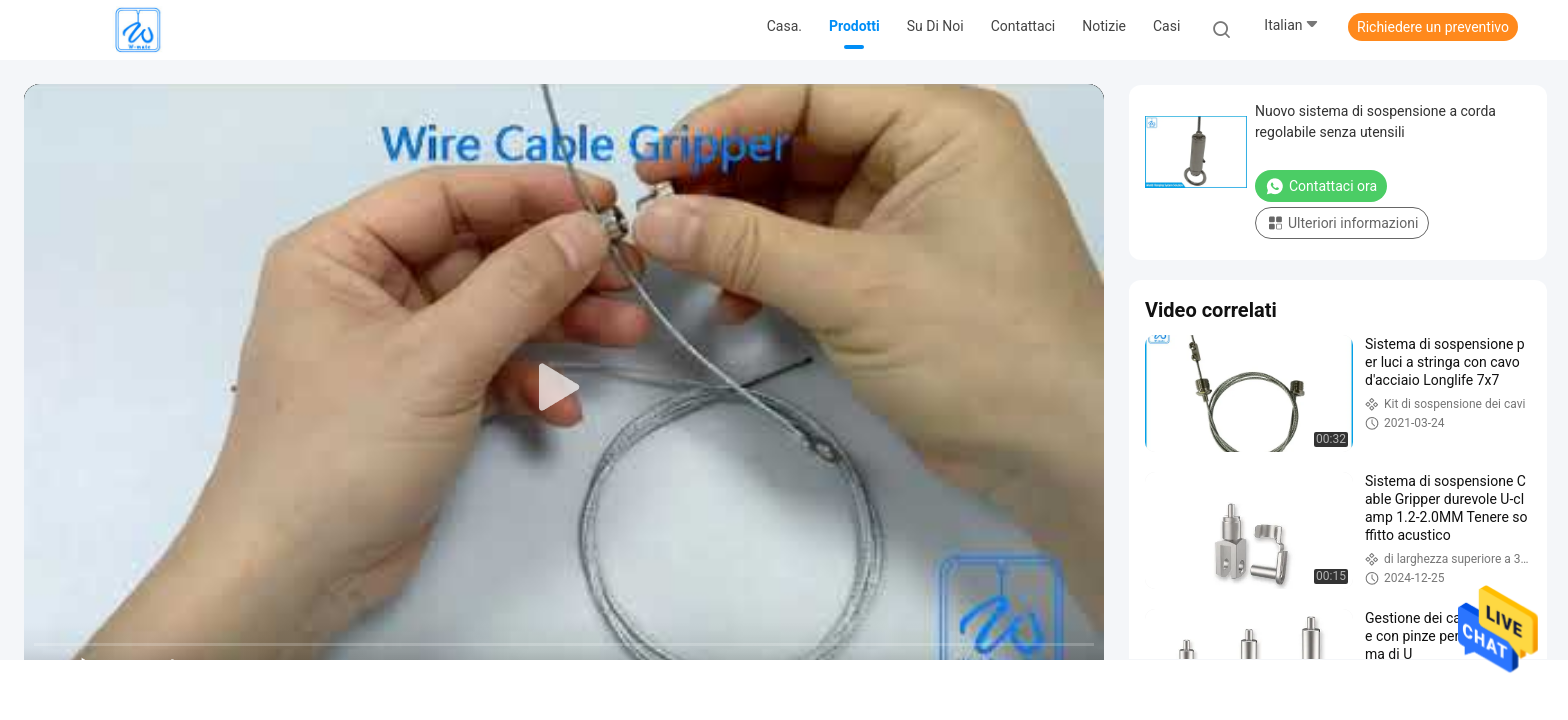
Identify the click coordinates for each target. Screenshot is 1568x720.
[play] (564, 388)
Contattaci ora (1321, 186)
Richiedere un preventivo (1433, 27)
